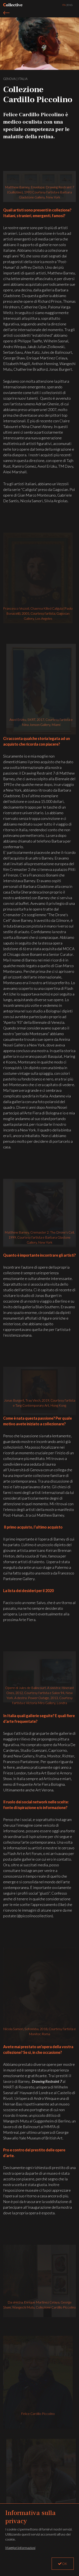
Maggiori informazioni (20, 2548)
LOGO (13, 5)
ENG (70, 5)
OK (62, 2564)
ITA (64, 5)
